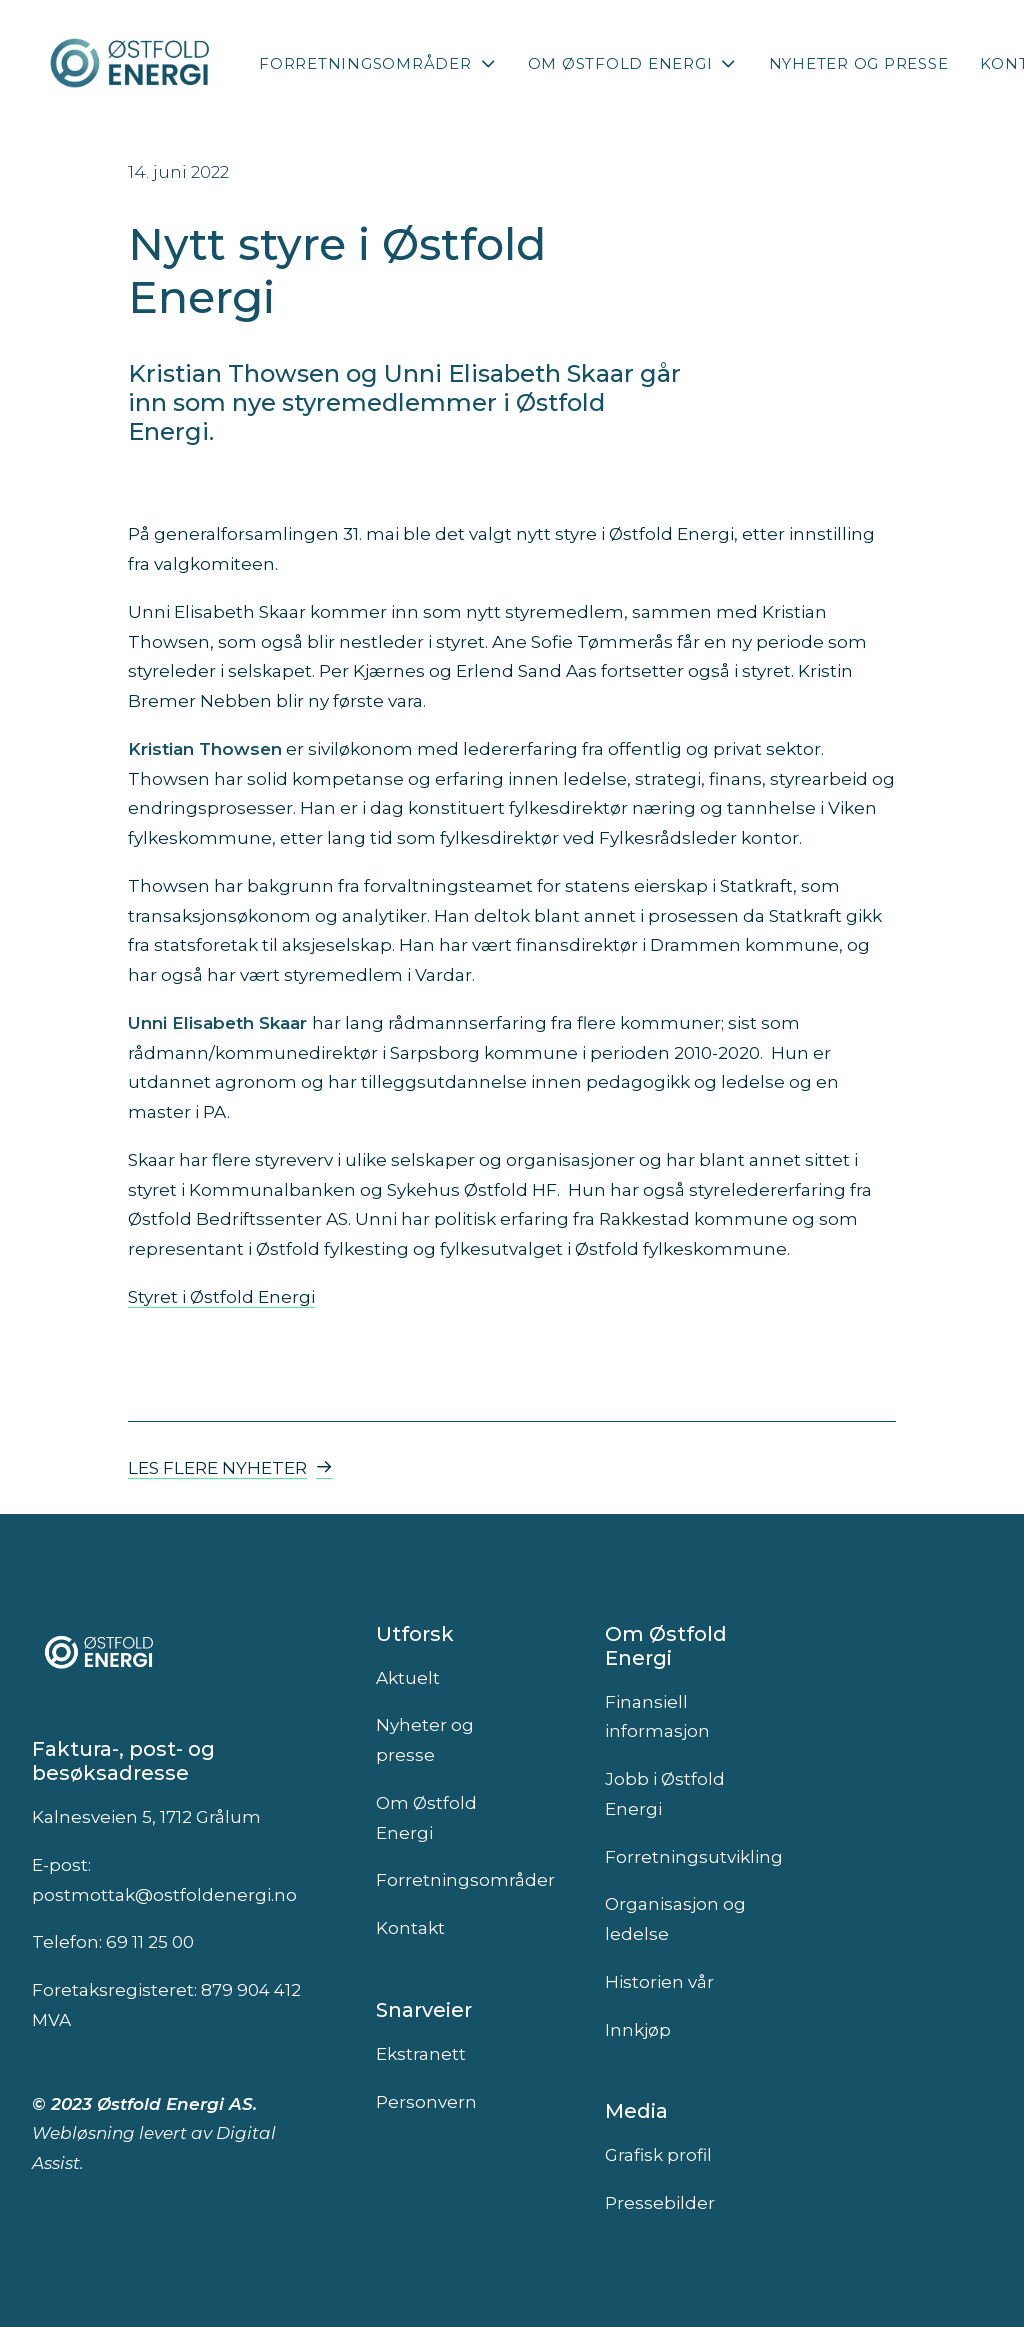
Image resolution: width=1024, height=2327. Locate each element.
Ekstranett (421, 2054)
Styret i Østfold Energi (221, 1297)
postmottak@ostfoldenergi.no (164, 1895)
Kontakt (410, 1928)
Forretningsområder (377, 63)
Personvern (426, 2102)
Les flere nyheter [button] (230, 1468)
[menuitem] (377, 63)
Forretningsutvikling (694, 1857)
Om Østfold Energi (632, 63)
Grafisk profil (658, 2155)
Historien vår (659, 1982)
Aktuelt (408, 1678)
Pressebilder (660, 2203)
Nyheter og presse (859, 63)
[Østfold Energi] (131, 63)
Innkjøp (638, 2030)
